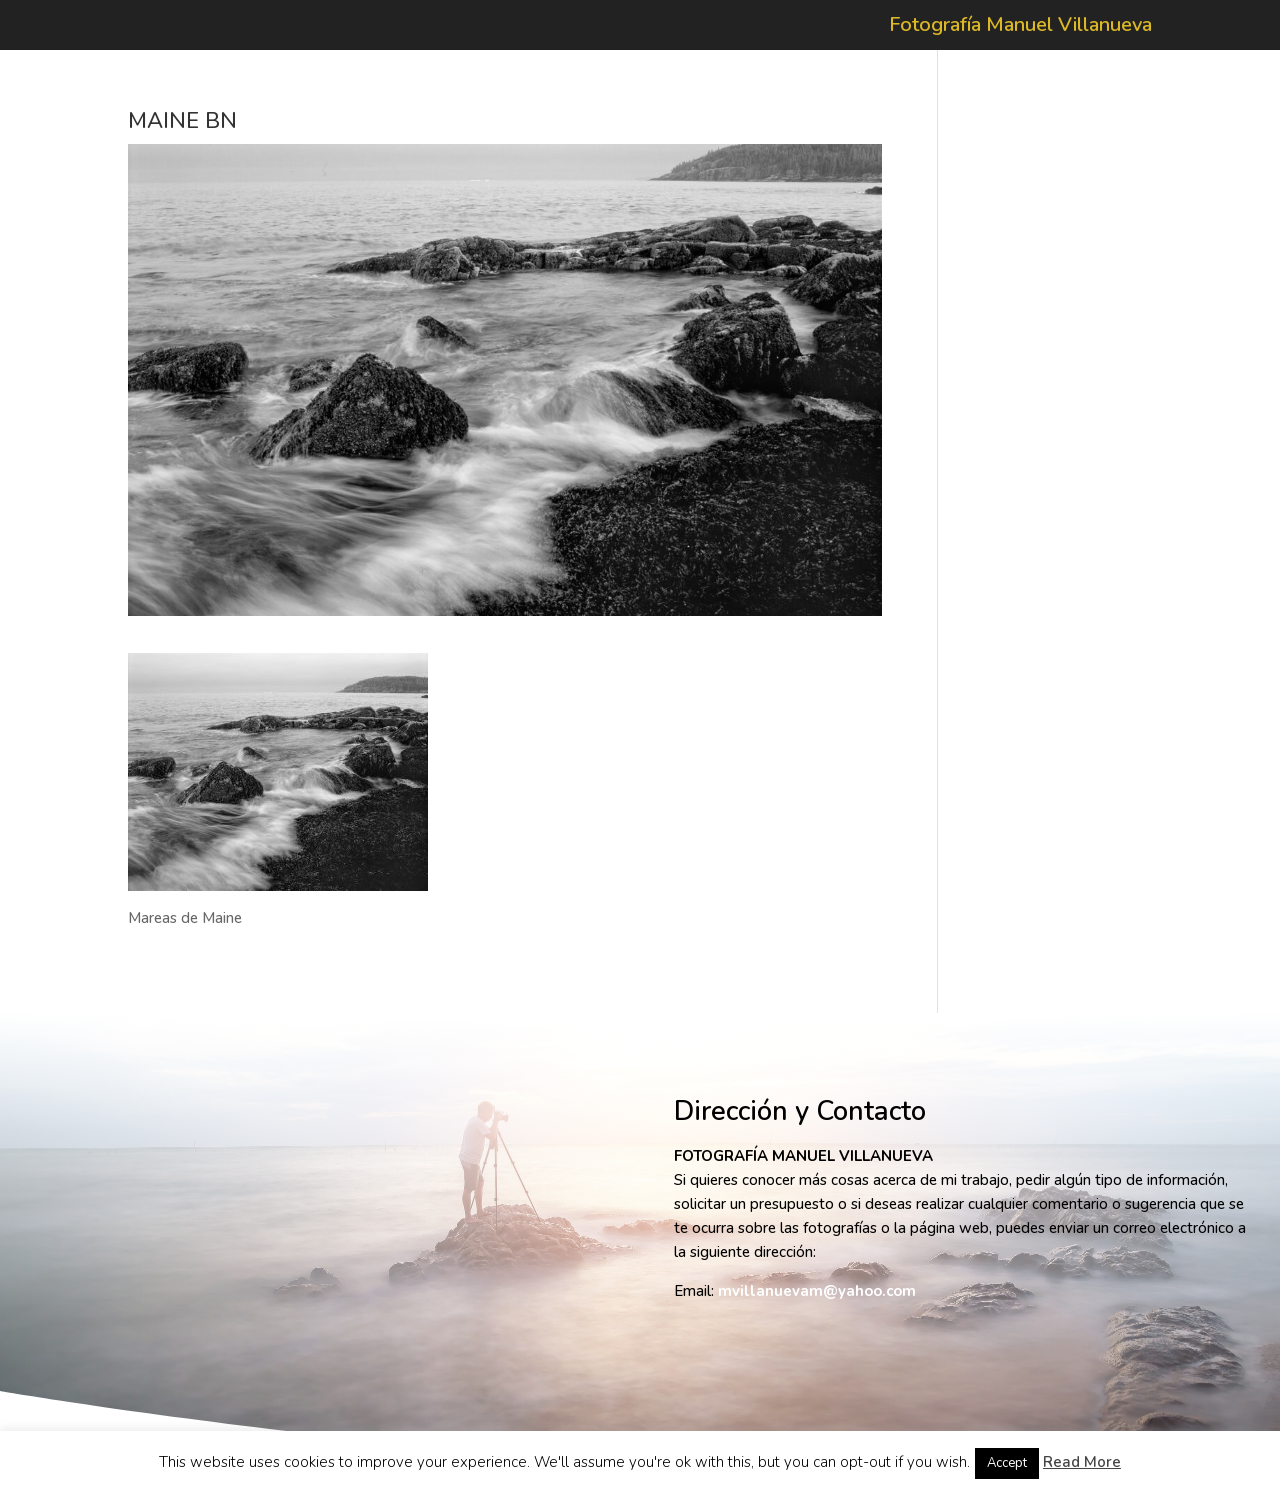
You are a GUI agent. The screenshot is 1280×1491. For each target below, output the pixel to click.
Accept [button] (1007, 1463)
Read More (1082, 1462)
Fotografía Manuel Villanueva (1020, 28)
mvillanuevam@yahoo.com (817, 1291)
